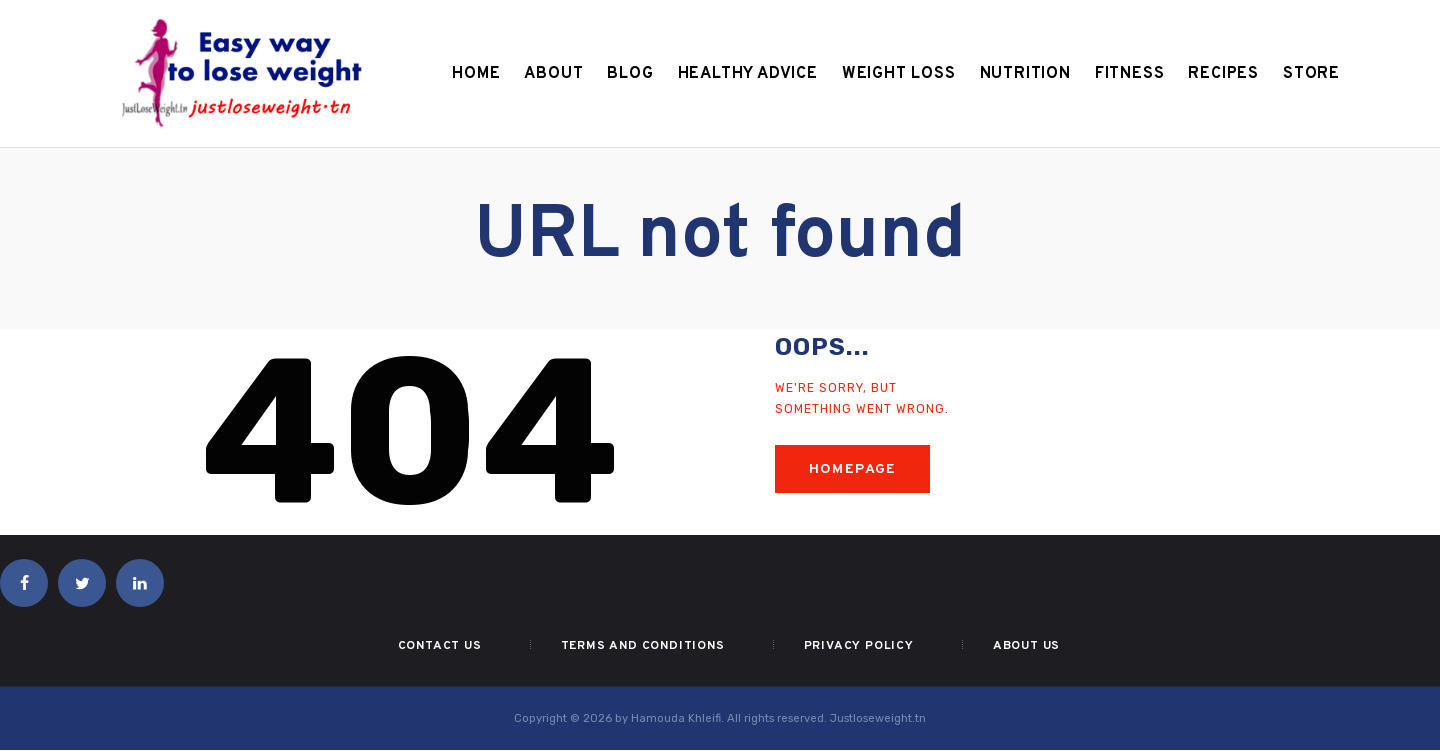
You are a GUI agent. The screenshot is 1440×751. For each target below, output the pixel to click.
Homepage (853, 469)
